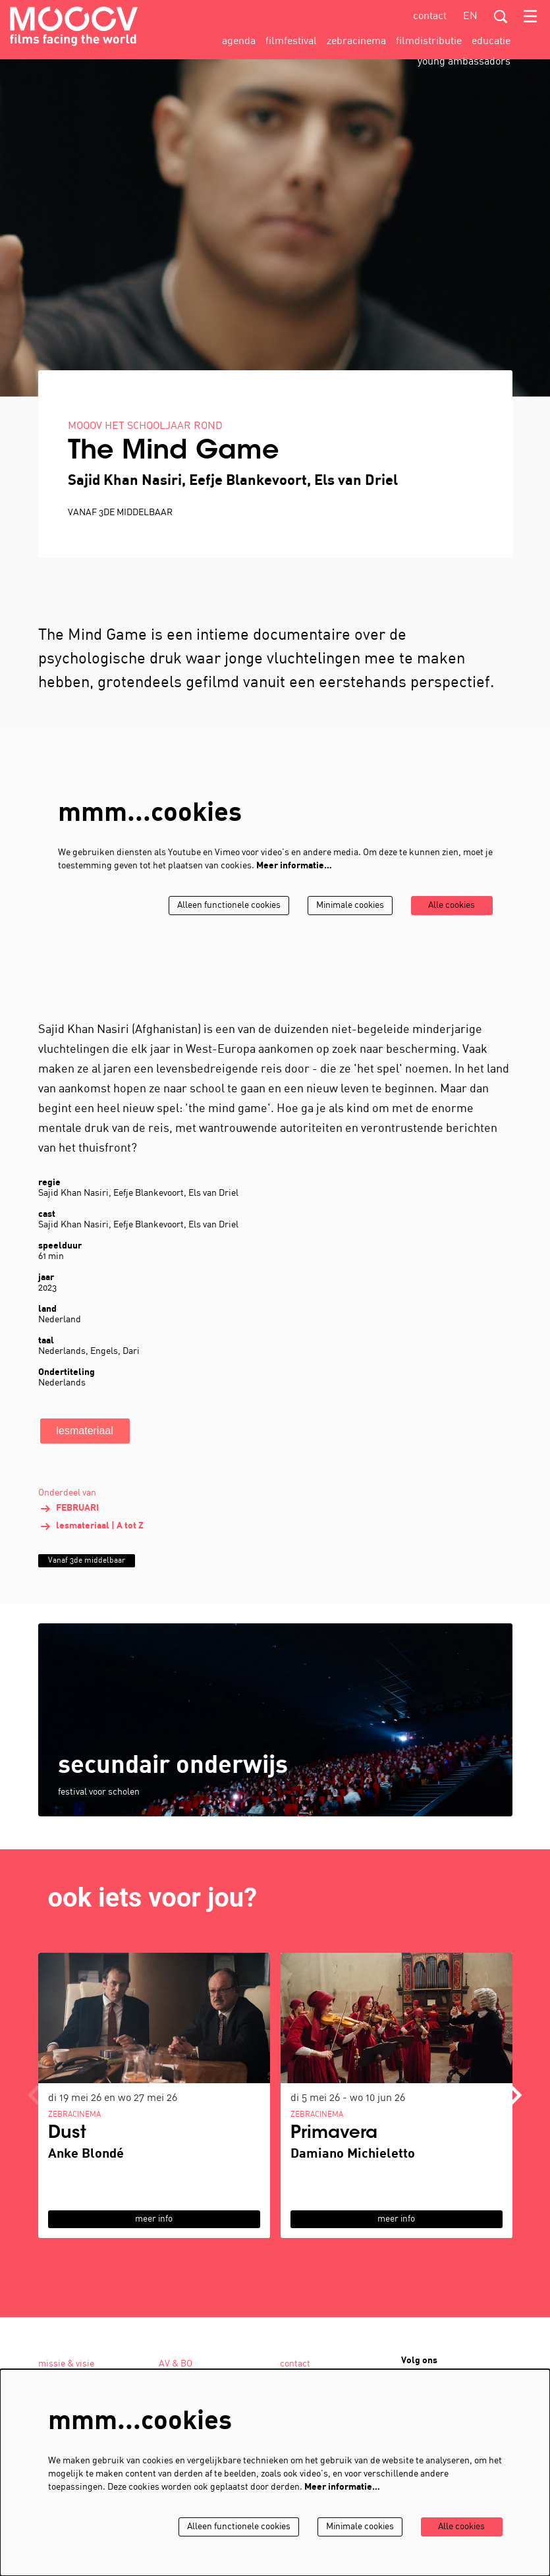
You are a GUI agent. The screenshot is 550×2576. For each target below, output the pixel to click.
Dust (67, 2152)
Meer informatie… (294, 884)
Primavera (333, 2152)
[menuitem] (239, 41)
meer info (154, 2237)
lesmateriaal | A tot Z (91, 1545)
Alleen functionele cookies (224, 924)
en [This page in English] (470, 16)
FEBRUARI (68, 1527)
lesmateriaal (85, 1449)
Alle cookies (451, 924)
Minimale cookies (347, 924)
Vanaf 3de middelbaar (120, 532)
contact (430, 16)
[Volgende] (516, 2114)
